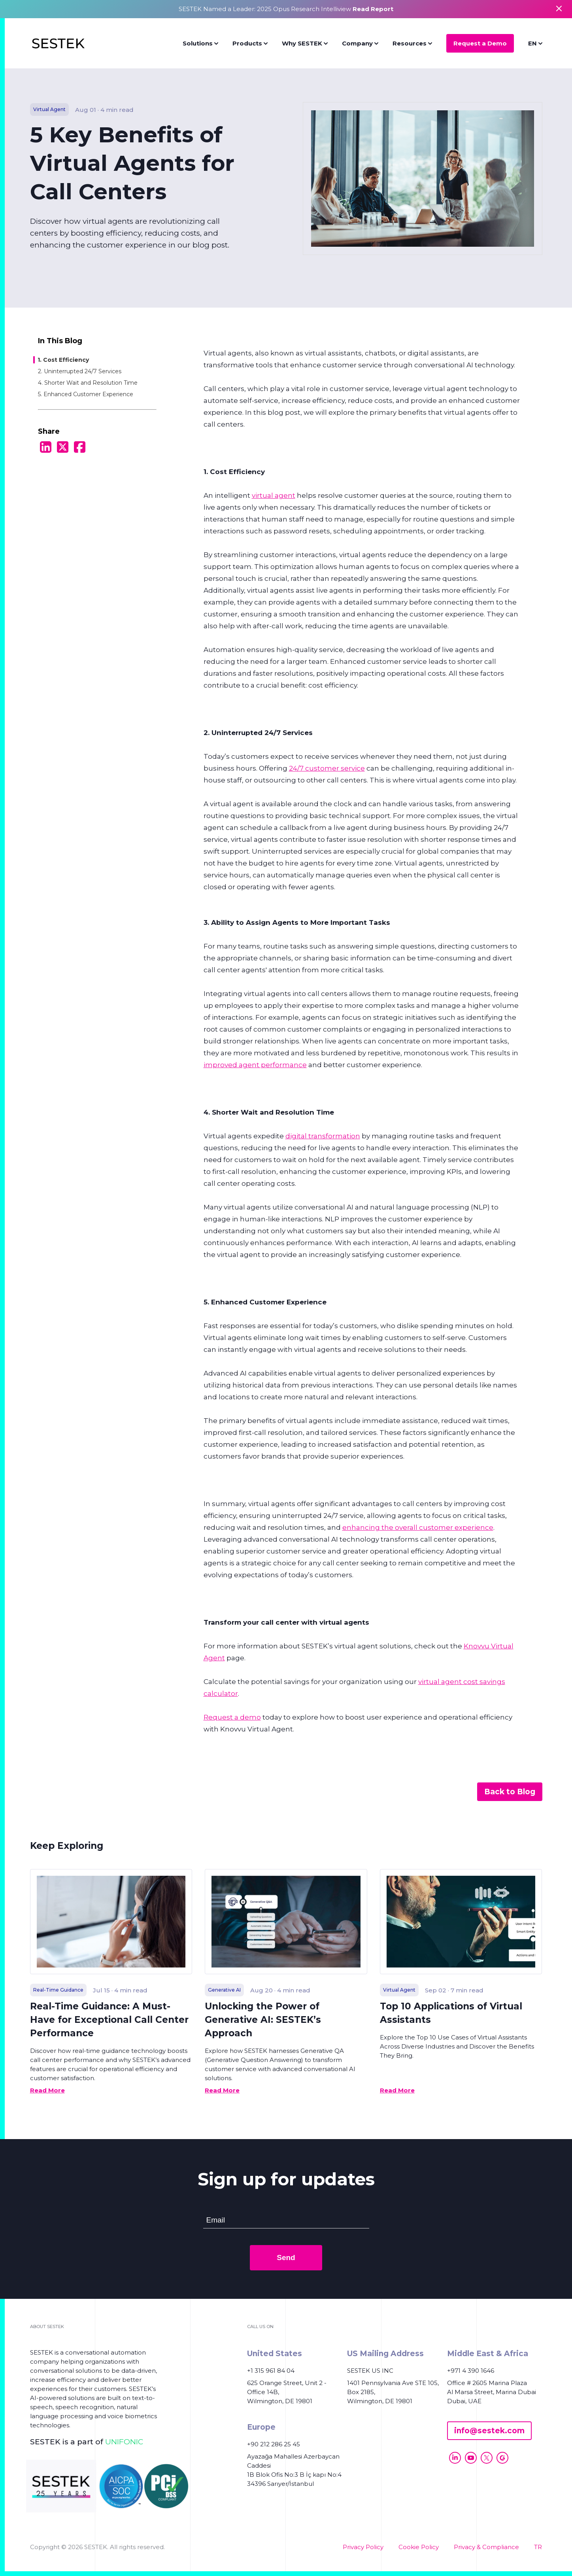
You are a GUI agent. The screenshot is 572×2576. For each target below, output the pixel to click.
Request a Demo (480, 43)
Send (286, 2257)
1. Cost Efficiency (63, 359)
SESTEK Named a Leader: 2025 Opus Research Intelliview (286, 9)
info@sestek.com (489, 2430)
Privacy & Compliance (486, 2547)
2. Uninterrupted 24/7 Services (79, 371)
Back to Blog (509, 1791)
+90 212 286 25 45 (273, 2444)
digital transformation (322, 1136)
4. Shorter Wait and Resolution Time (88, 382)
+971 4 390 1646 (470, 2370)
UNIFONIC (124, 2441)
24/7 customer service (327, 768)
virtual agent (273, 495)
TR (538, 2547)
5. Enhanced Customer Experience (85, 394)
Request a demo (232, 1717)
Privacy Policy (363, 2547)
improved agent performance (255, 1065)
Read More (47, 2090)
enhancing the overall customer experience (417, 1527)
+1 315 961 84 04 (270, 2370)
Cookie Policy (418, 2547)
